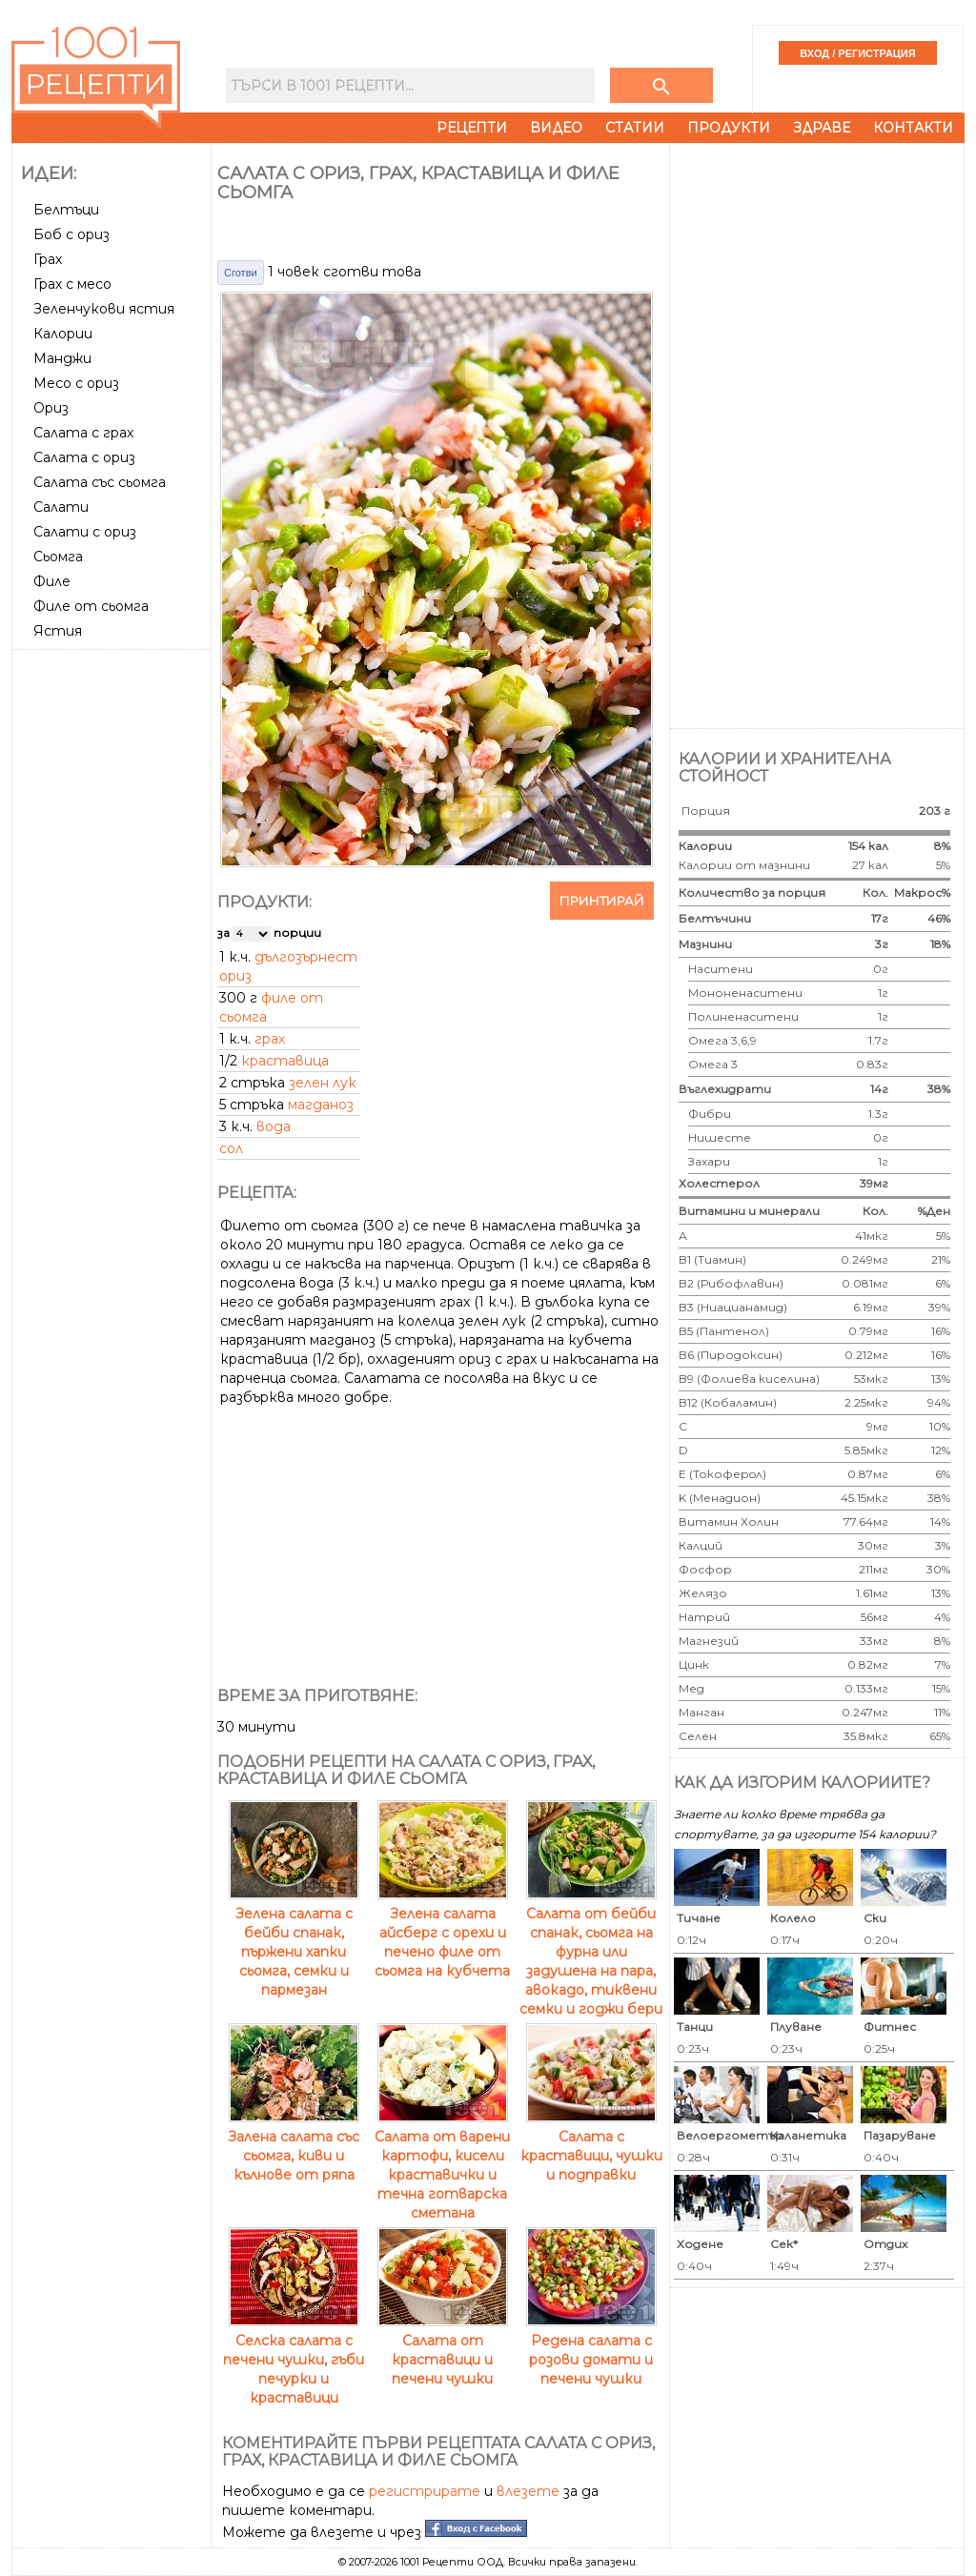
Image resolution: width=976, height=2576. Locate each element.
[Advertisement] (113, 942)
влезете (528, 2491)
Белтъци (66, 209)
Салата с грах (83, 432)
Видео (556, 127)
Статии (634, 127)
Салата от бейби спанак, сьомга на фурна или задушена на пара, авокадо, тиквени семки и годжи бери (590, 1952)
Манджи (62, 358)
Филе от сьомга (91, 606)
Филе (52, 581)
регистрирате (424, 2491)
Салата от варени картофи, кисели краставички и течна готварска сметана (442, 2165)
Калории (62, 333)
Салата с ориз (84, 457)
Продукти (728, 127)
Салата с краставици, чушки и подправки (591, 2146)
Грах (47, 259)
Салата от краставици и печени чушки (442, 2350)
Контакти (913, 127)
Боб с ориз (71, 234)
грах (269, 1038)
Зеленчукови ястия (103, 308)
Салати (61, 507)
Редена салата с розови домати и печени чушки (591, 2350)
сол (231, 1148)
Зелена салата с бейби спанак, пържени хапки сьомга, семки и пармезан (294, 1942)
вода (273, 1126)
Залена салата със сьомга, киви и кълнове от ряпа (293, 2146)
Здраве (821, 127)
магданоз (321, 1104)
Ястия (57, 630)
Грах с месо (72, 284)
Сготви (240, 272)
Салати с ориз (84, 531)
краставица (285, 1060)
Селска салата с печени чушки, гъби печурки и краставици (293, 2359)
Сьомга (58, 556)
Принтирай (601, 900)
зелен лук (322, 1082)
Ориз (51, 407)
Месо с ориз (76, 383)
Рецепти (472, 127)
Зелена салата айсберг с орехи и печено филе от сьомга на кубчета (442, 1932)
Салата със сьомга (99, 482)
